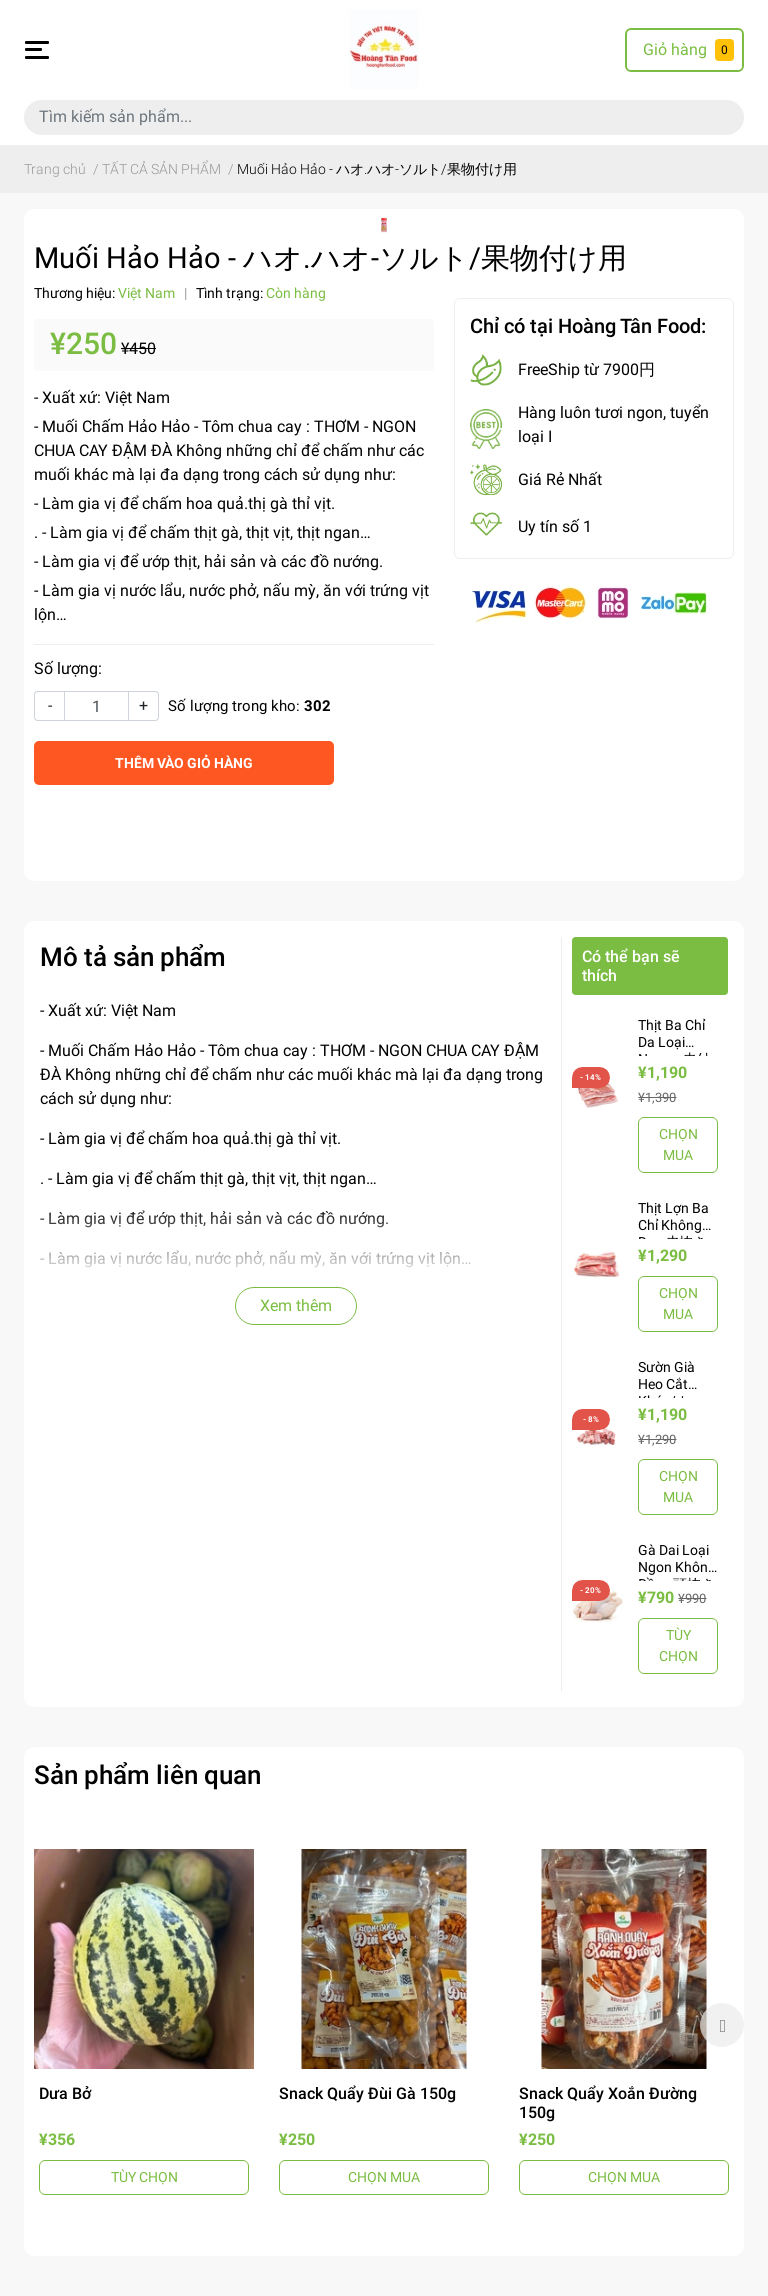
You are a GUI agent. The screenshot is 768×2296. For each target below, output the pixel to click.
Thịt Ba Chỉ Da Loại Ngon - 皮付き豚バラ (674, 1050)
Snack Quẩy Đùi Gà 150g (367, 2093)
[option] (144, 2024)
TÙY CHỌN (678, 1645)
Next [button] (722, 2025)
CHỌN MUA (678, 1144)
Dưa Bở (65, 2093)
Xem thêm (296, 1305)
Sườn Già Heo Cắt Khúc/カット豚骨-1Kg (673, 1392)
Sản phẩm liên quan (147, 1775)
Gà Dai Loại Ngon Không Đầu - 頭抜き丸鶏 (677, 1575)
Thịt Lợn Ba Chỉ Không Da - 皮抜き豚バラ (673, 1233)
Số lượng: (68, 668)
